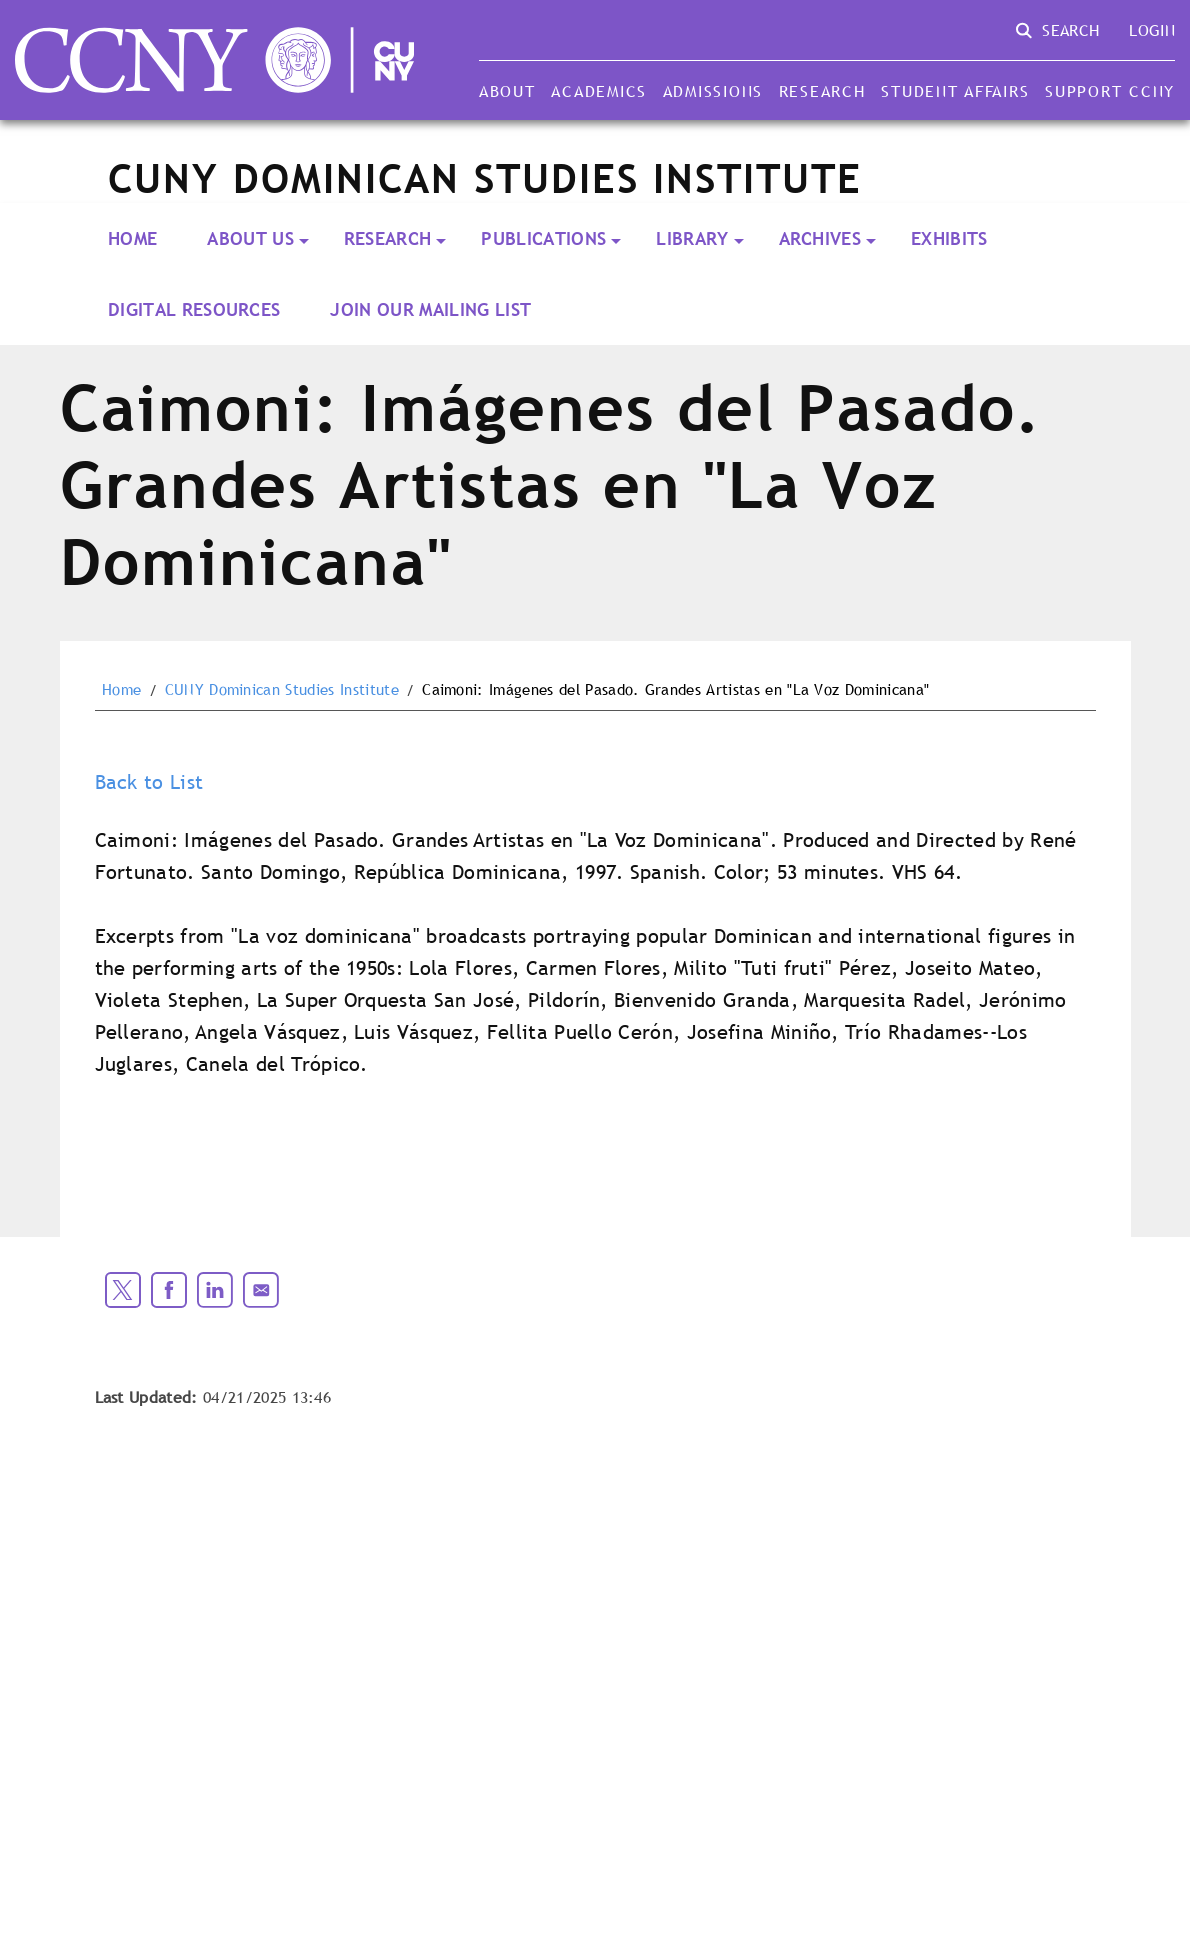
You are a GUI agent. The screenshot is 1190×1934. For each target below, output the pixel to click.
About (507, 91)
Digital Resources (194, 309)
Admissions (713, 91)
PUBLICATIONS (543, 238)
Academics (599, 91)
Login (1152, 30)
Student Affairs (955, 91)
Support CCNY (1110, 91)
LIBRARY (692, 238)
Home (132, 238)
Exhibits (949, 238)
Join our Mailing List (430, 309)
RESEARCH (388, 238)
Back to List (149, 782)
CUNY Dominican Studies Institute (282, 690)
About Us (250, 238)
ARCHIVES (820, 238)
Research (822, 91)
